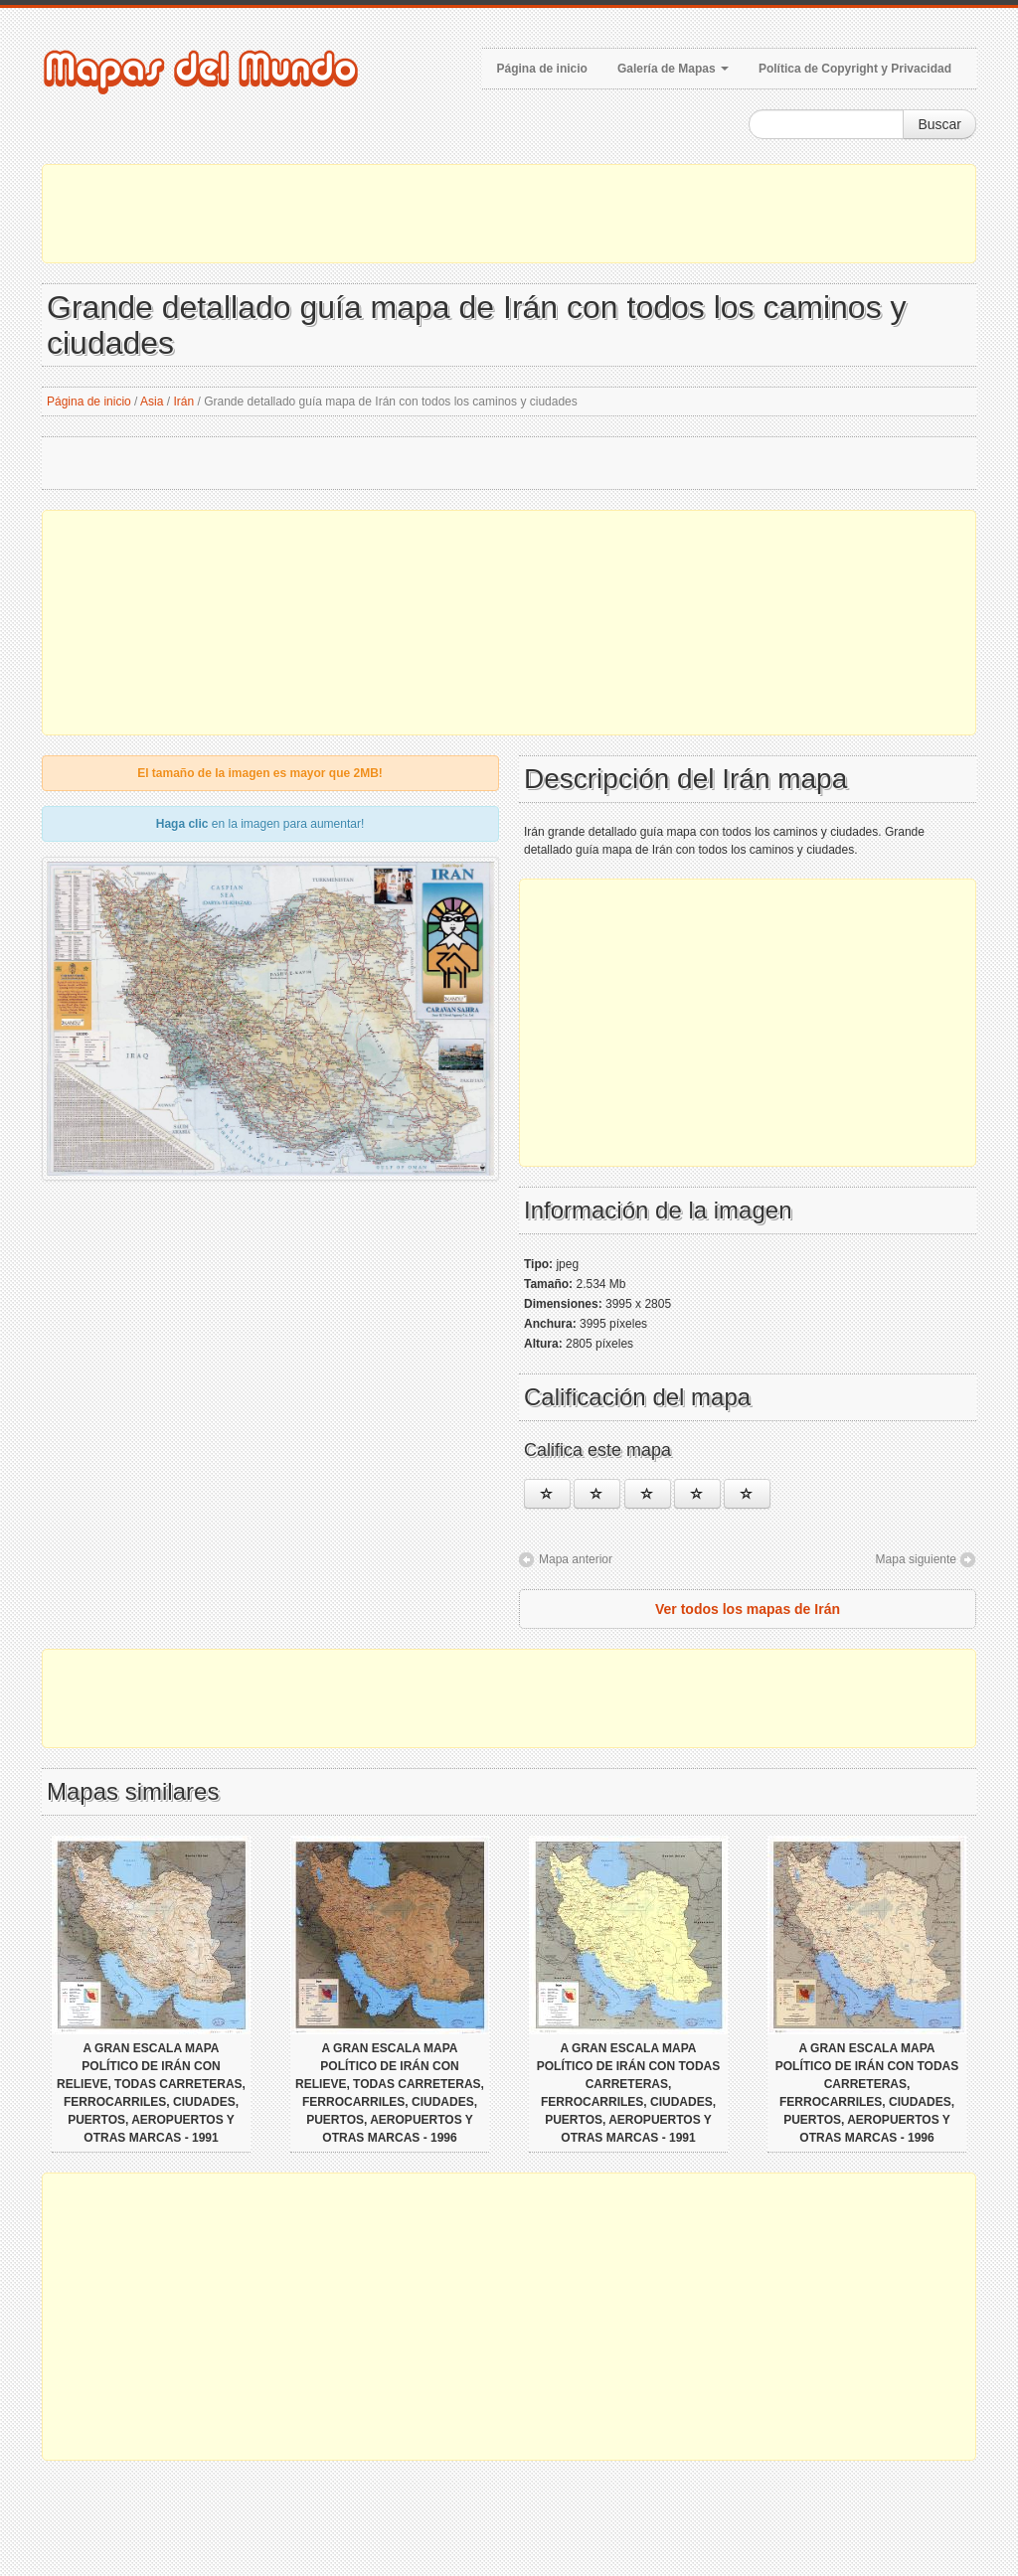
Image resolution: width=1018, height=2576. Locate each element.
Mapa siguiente (916, 1559)
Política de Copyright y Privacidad (855, 69)
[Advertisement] (509, 213)
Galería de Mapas (673, 69)
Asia (151, 401)
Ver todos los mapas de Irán (747, 1609)
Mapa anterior (575, 1559)
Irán (183, 401)
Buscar (939, 124)
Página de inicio (542, 69)
